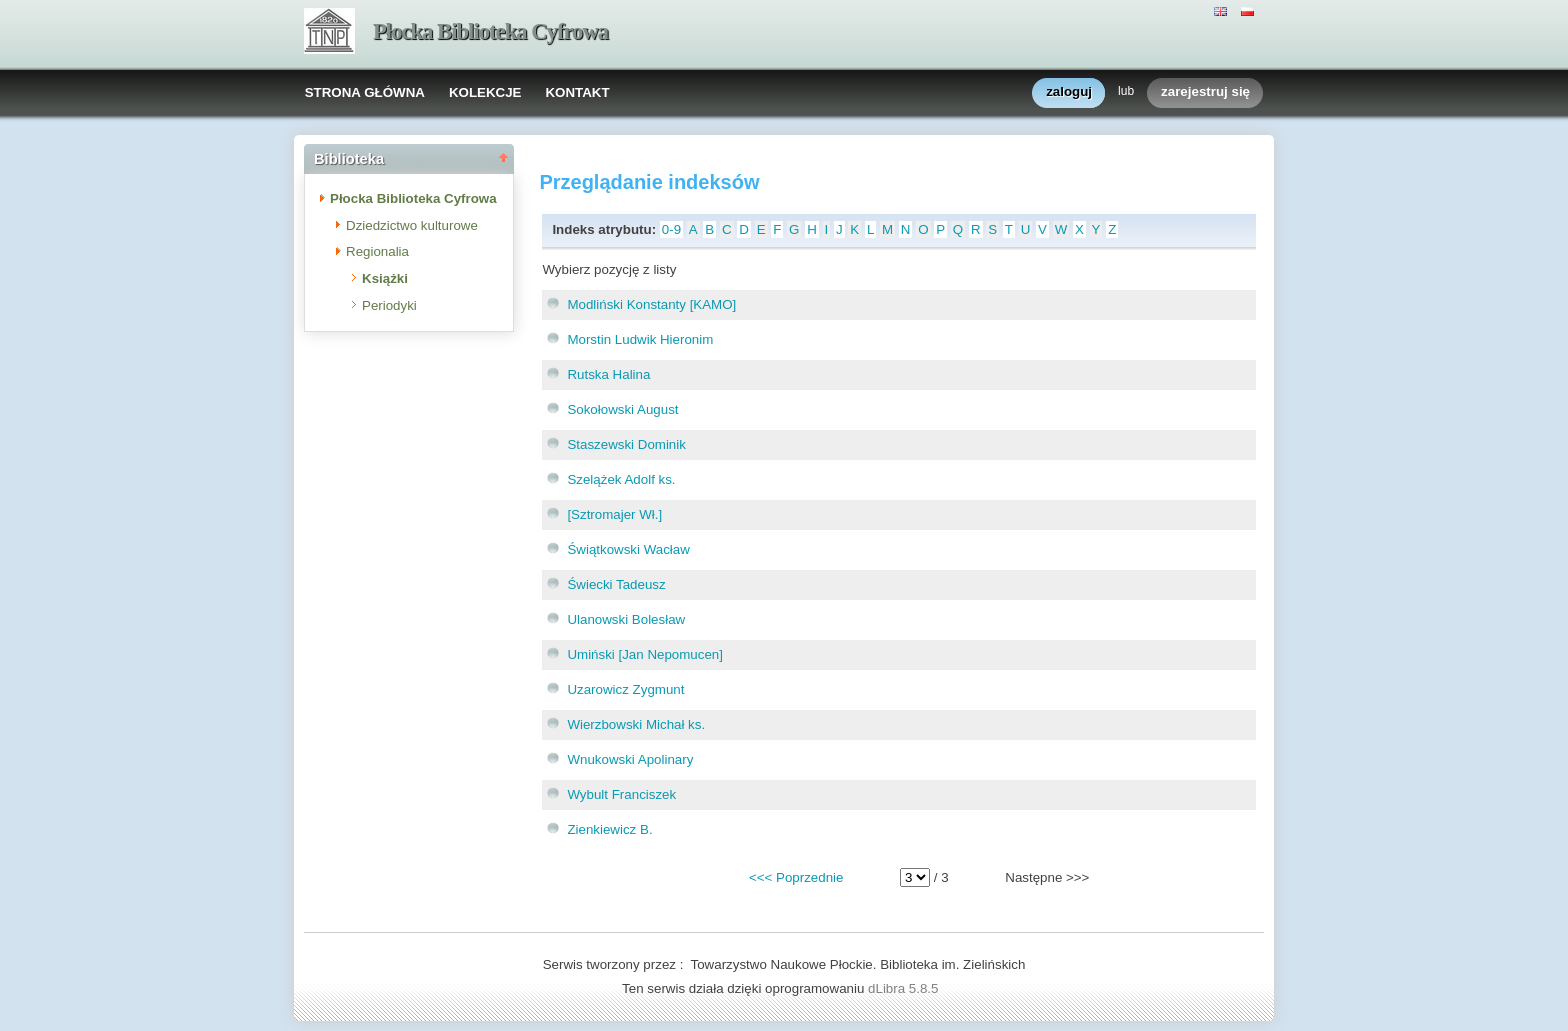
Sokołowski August (622, 409)
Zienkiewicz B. (609, 829)
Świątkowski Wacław (628, 549)
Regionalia (377, 251)
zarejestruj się (1205, 92)
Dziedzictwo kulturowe (412, 225)
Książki (385, 278)
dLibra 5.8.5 (905, 988)
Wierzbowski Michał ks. (636, 724)
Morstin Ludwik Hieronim (640, 339)
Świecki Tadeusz (616, 584)
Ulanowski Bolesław (626, 619)
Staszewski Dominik (626, 444)
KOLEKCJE (485, 92)
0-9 (671, 229)
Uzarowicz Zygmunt (625, 689)
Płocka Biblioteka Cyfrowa (490, 31)
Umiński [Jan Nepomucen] (645, 654)
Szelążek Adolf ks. (621, 479)
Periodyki (389, 305)
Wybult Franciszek (621, 794)
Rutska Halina (608, 374)
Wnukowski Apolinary (630, 759)
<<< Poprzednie (796, 877)
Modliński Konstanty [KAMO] (651, 304)
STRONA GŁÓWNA (365, 92)
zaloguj (1069, 92)
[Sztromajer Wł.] (614, 514)
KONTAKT (577, 92)
